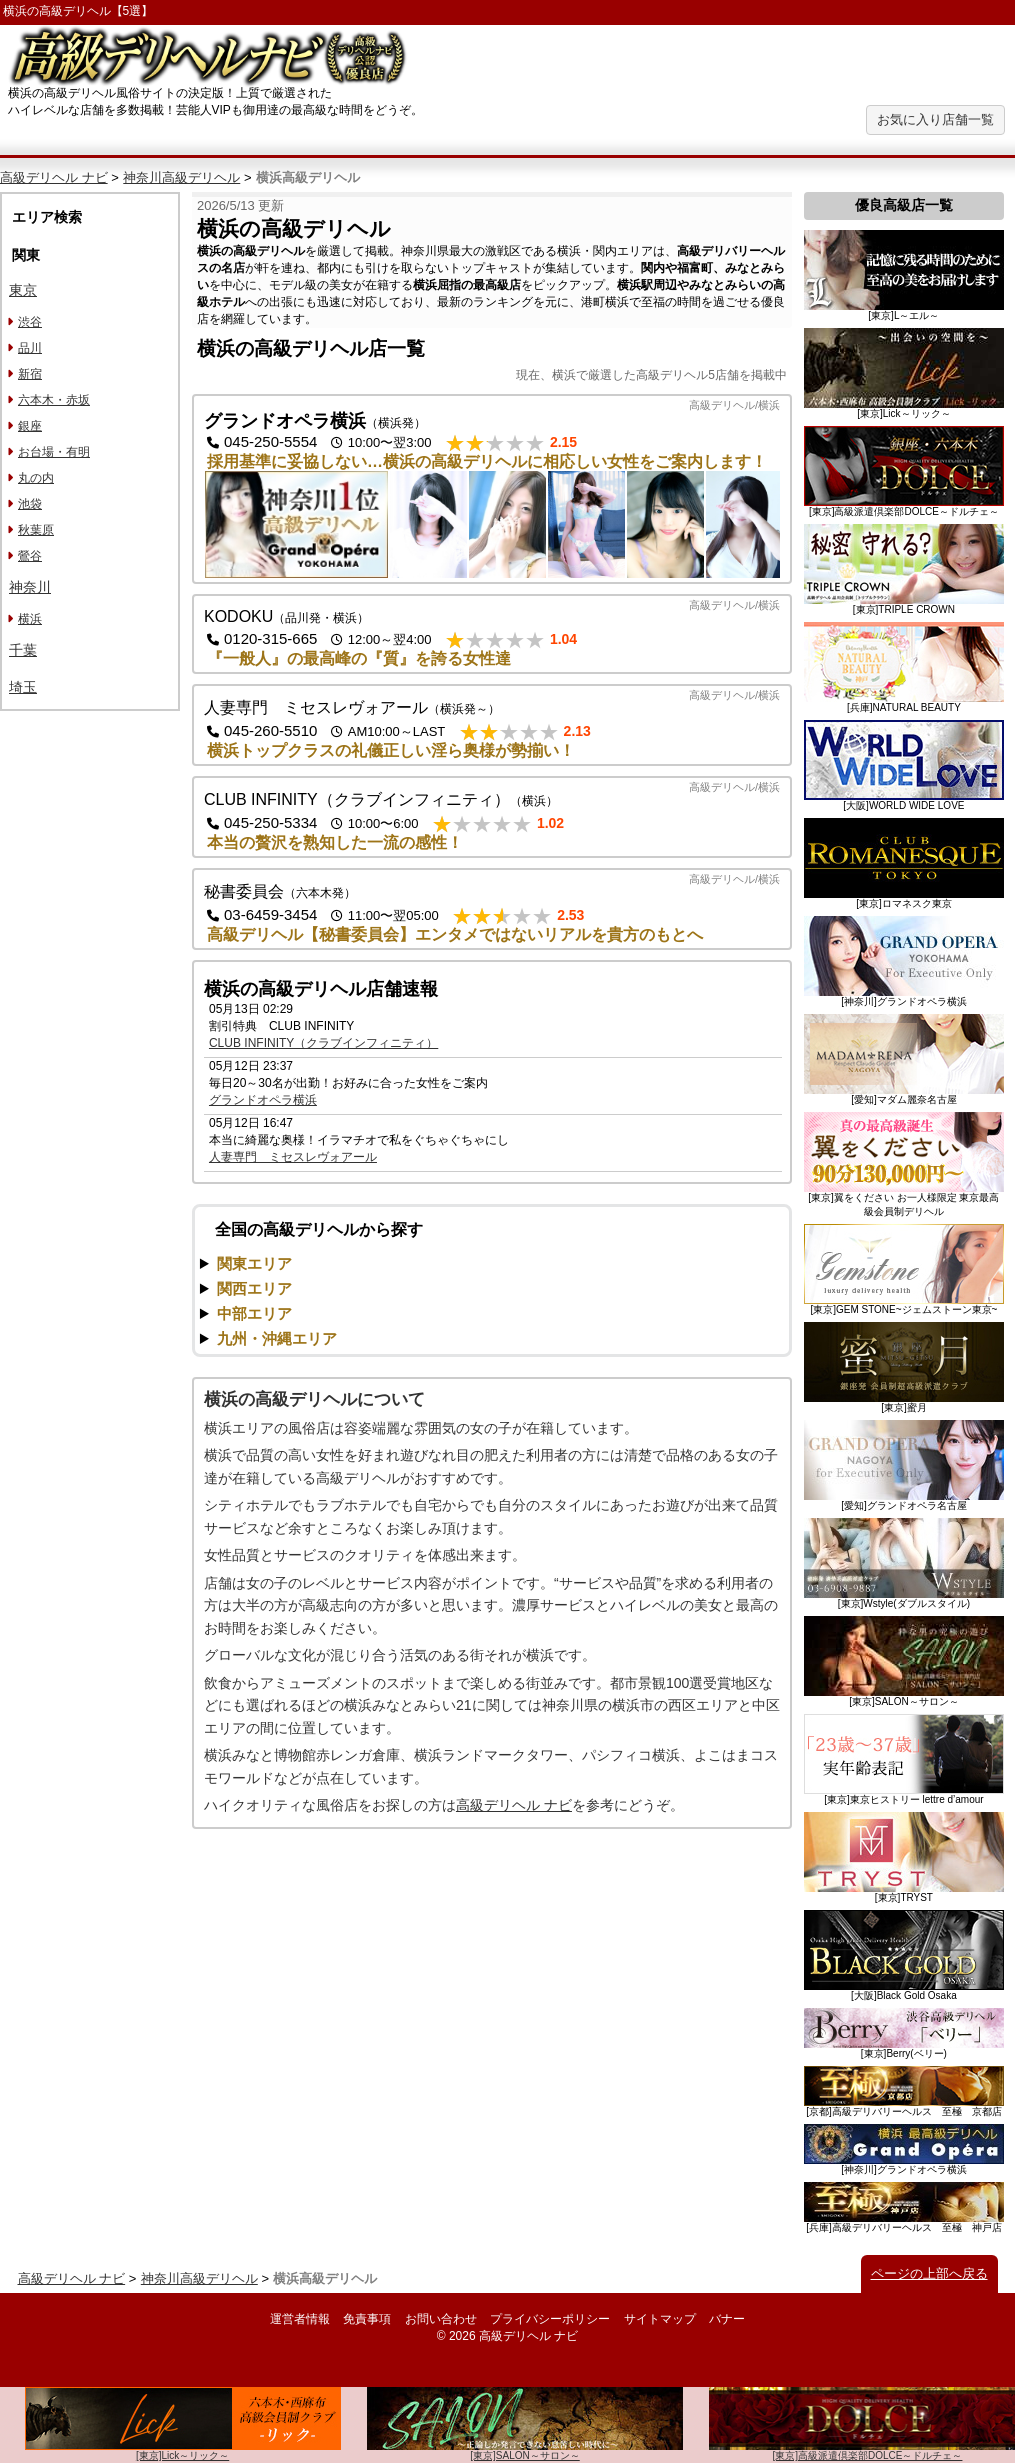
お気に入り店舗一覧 (935, 119)
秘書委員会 (244, 891)
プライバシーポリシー (550, 2319)
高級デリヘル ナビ (54, 177)
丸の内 (36, 478)
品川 (30, 348)
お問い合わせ (441, 2319)
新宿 (30, 374)
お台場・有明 (54, 452)
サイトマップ (660, 2319)
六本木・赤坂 (54, 400)
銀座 (30, 426)
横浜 (30, 619)
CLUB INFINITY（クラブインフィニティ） (357, 799)
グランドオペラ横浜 (285, 421)
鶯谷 (30, 556)
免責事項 (367, 2319)
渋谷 (30, 322)
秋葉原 (36, 530)
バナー (727, 2319)
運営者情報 (300, 2319)
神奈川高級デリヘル (181, 177)
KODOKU (238, 616)
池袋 (30, 504)
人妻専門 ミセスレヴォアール (316, 707)
